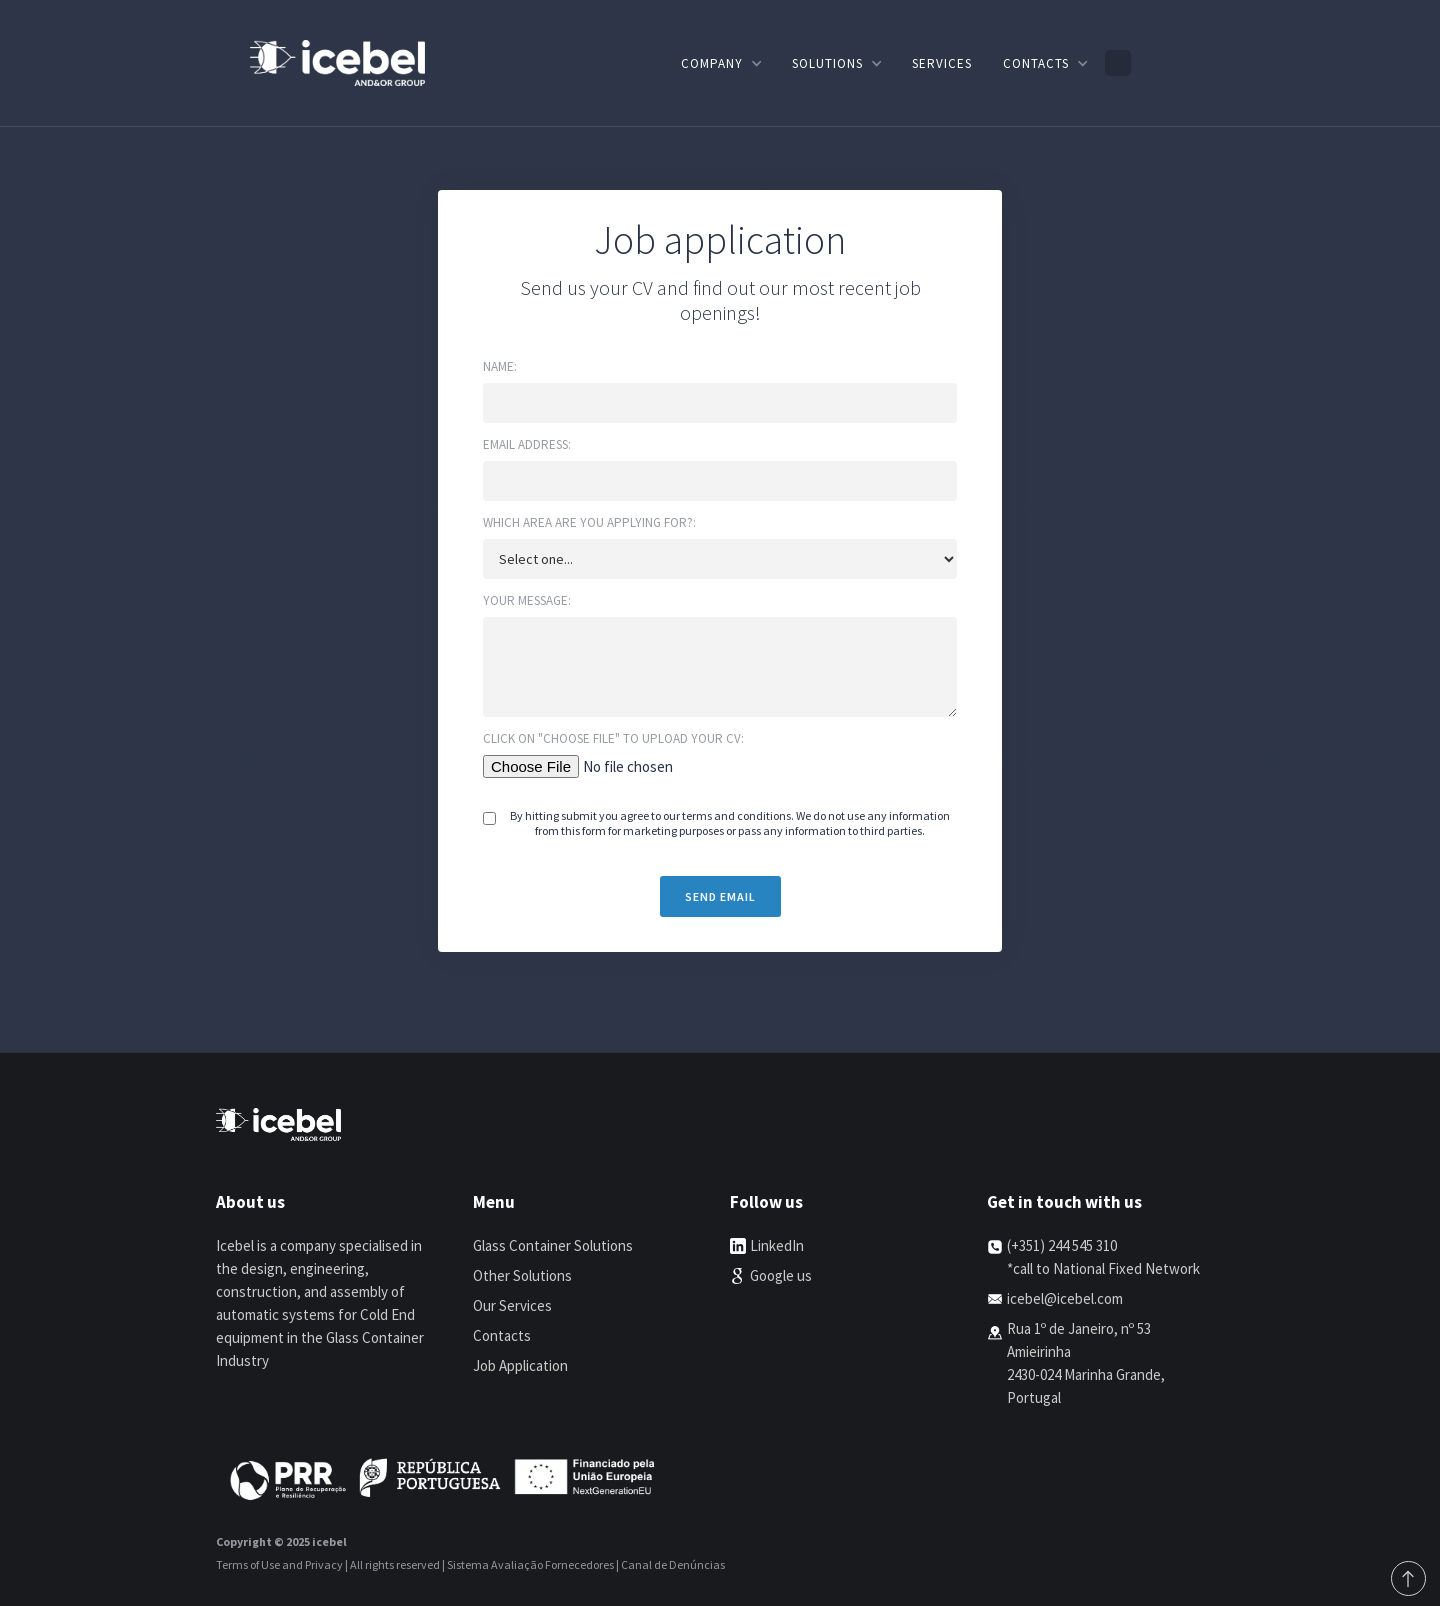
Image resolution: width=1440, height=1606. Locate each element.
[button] (721, 63)
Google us (781, 1275)
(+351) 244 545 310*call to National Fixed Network (1103, 1257)
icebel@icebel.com (1065, 1298)
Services (942, 63)
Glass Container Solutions (553, 1245)
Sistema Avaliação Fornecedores (530, 1564)
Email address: (527, 444)
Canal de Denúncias (673, 1564)
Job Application (520, 1365)
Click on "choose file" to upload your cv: (613, 738)
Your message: (527, 600)
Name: (500, 366)
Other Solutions (522, 1275)
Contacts (502, 1335)
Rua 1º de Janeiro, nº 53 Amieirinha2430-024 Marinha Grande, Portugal (1086, 1363)
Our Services (512, 1305)
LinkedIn (777, 1245)
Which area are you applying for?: (589, 522)
